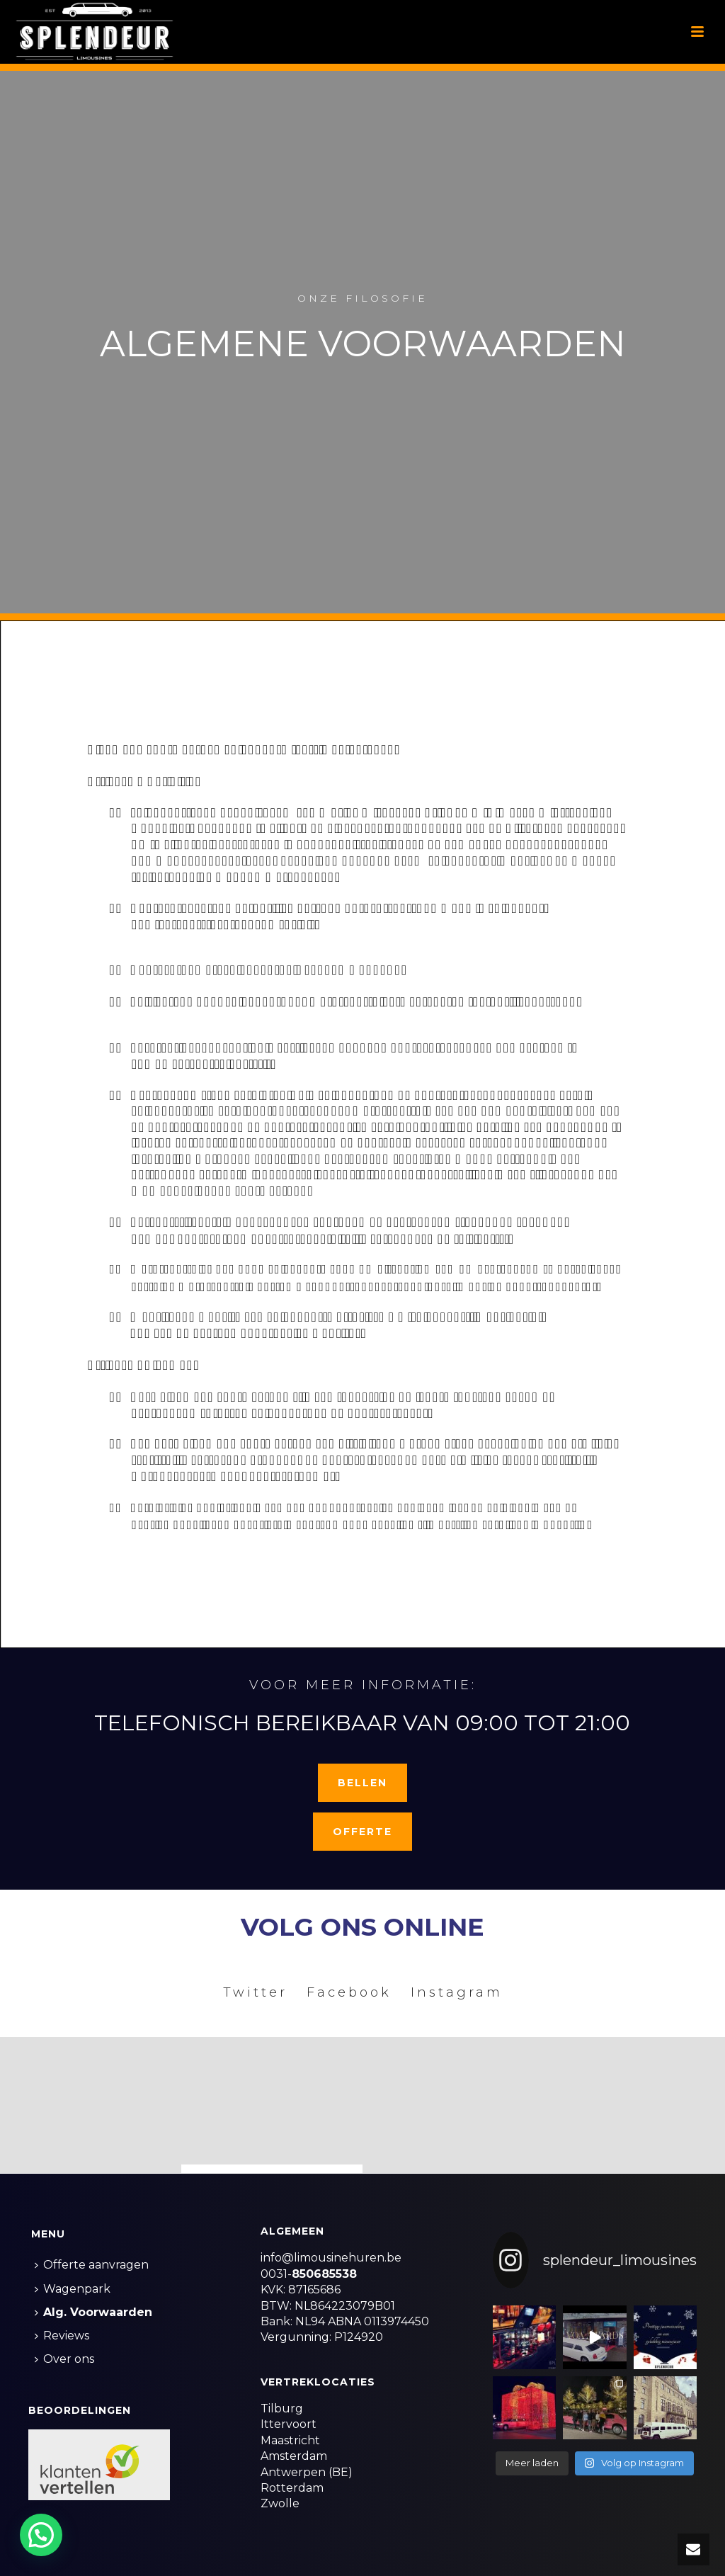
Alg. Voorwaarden (93, 2312)
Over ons (64, 2359)
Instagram (457, 1992)
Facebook (349, 1992)
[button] (43, 2534)
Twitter (255, 1992)
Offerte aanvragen (92, 2264)
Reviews (62, 2335)
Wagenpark (72, 2289)
